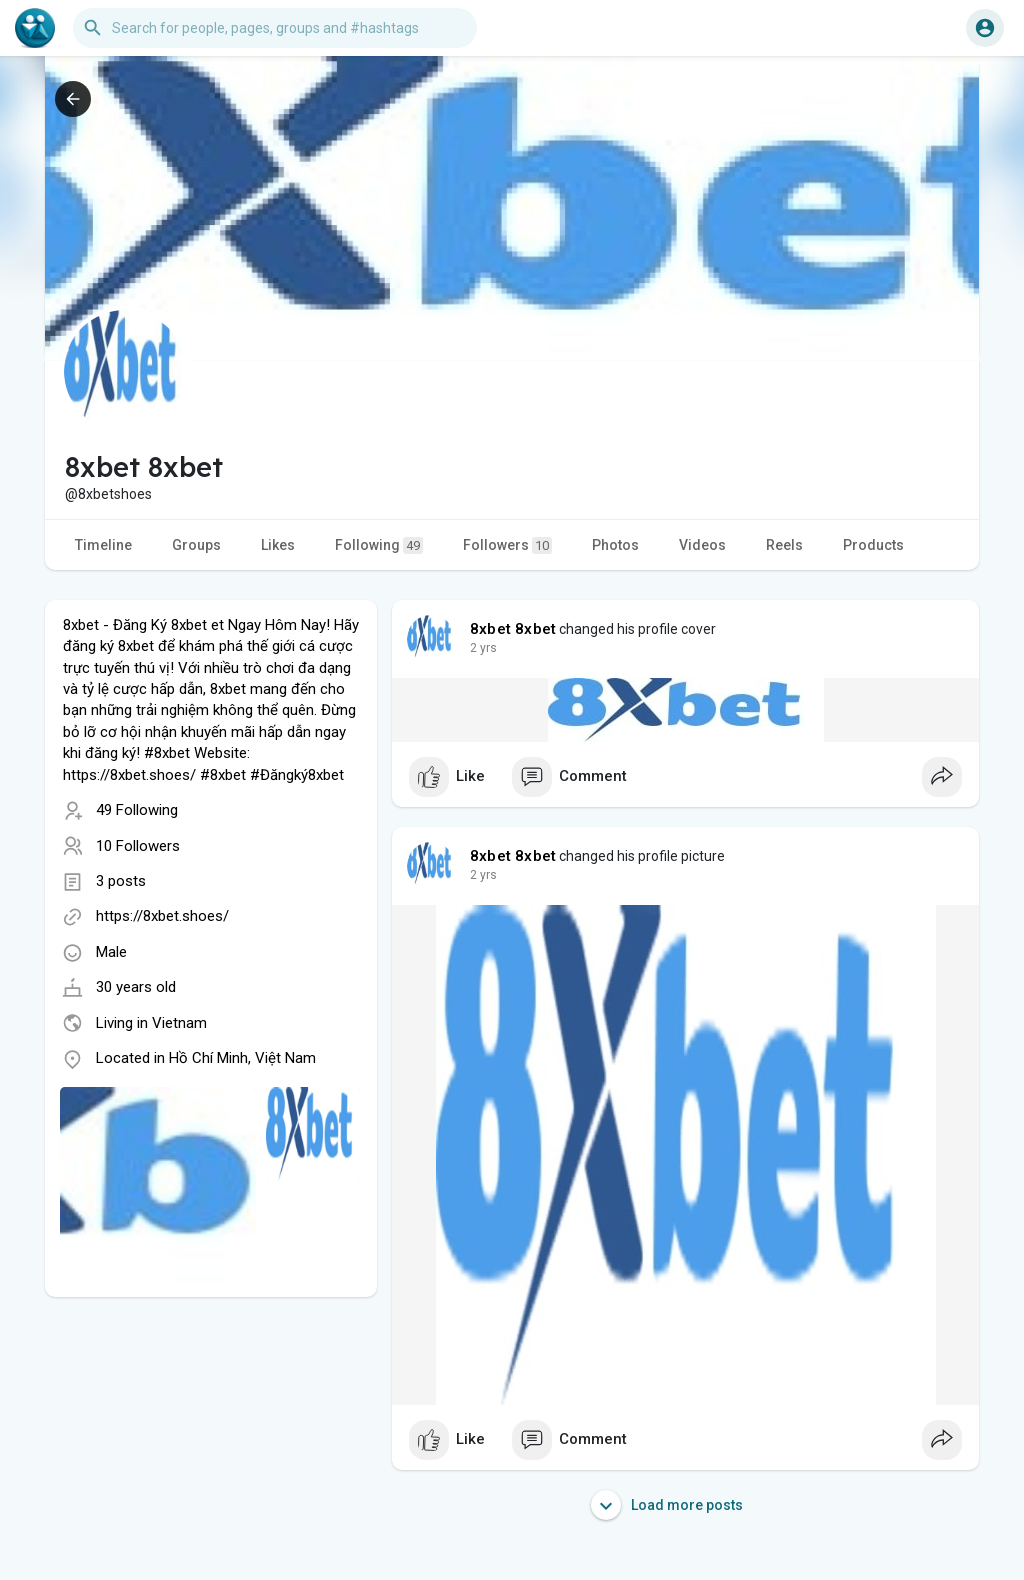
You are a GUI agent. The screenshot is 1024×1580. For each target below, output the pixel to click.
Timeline (103, 545)
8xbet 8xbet (513, 629)
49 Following (137, 810)
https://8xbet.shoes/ (162, 916)
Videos (702, 545)
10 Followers (138, 846)
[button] (275, 28)
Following (379, 545)
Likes (278, 545)
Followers (507, 545)
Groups (196, 545)
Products (873, 545)
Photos (615, 545)
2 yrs (483, 648)
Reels (784, 545)
